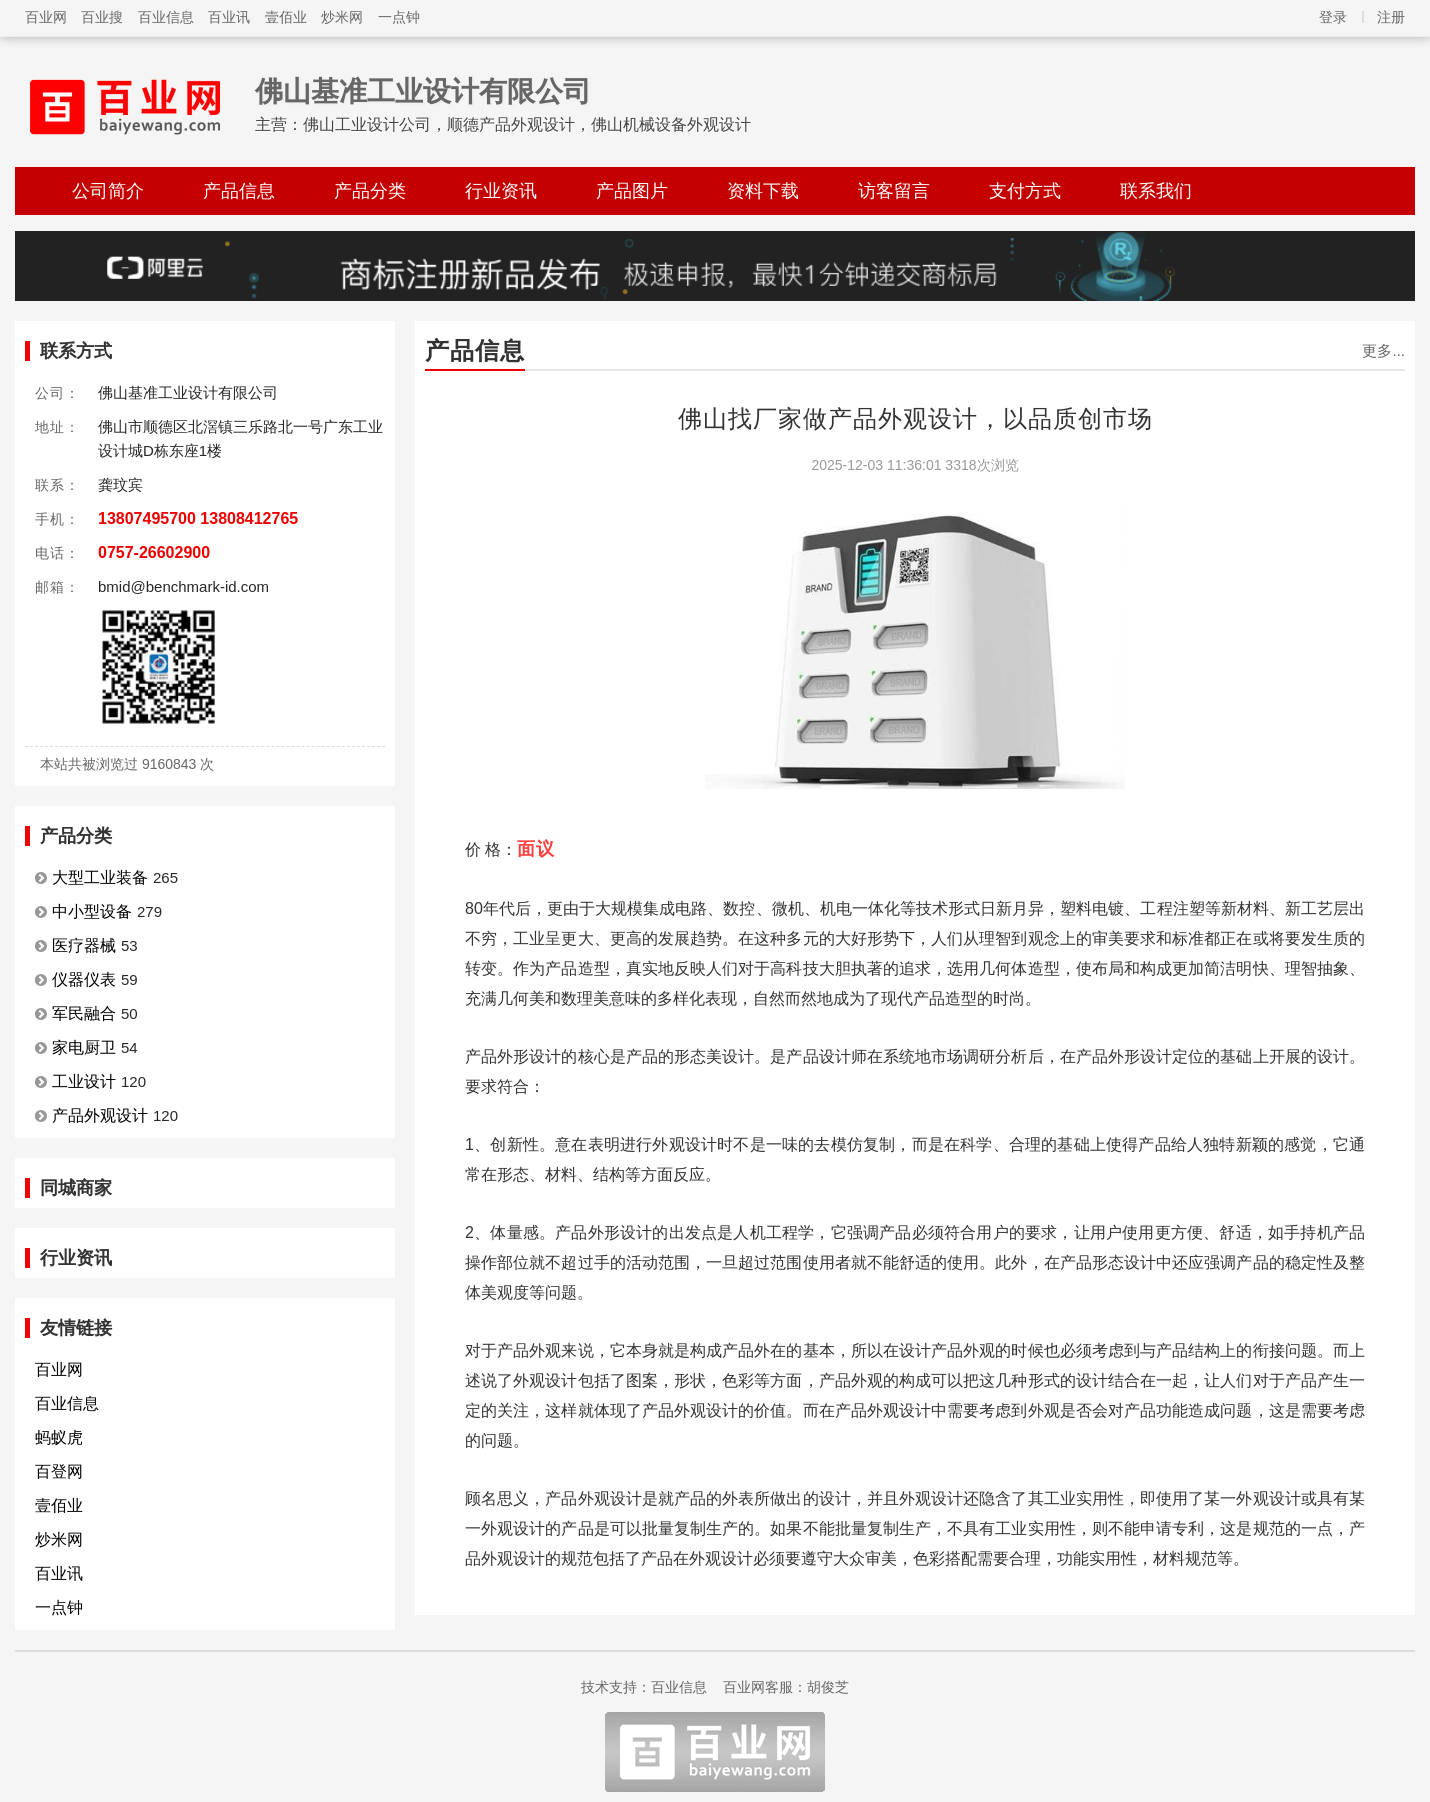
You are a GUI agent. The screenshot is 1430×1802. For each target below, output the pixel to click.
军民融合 (84, 1013)
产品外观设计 (100, 1115)
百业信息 (166, 17)
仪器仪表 (84, 979)
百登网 (59, 1471)
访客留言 (894, 191)
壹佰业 (286, 17)
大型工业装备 (100, 877)
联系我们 (1156, 191)
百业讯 (229, 17)
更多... (1383, 350)
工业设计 (84, 1081)
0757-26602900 (154, 552)
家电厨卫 (84, 1047)
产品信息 (239, 191)
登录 (1333, 17)
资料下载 (763, 191)
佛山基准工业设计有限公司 (423, 91)
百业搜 (102, 17)
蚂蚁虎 (59, 1437)
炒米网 (342, 17)
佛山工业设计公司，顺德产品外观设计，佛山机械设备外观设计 (527, 124)
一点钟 (399, 17)
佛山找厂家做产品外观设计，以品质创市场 (915, 418)
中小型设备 (92, 911)
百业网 (46, 17)
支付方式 (1025, 191)
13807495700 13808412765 (198, 518)
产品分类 (370, 191)
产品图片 (632, 191)
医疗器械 (84, 945)
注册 (1391, 17)
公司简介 (108, 191)
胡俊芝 (828, 1687)
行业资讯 (501, 191)
